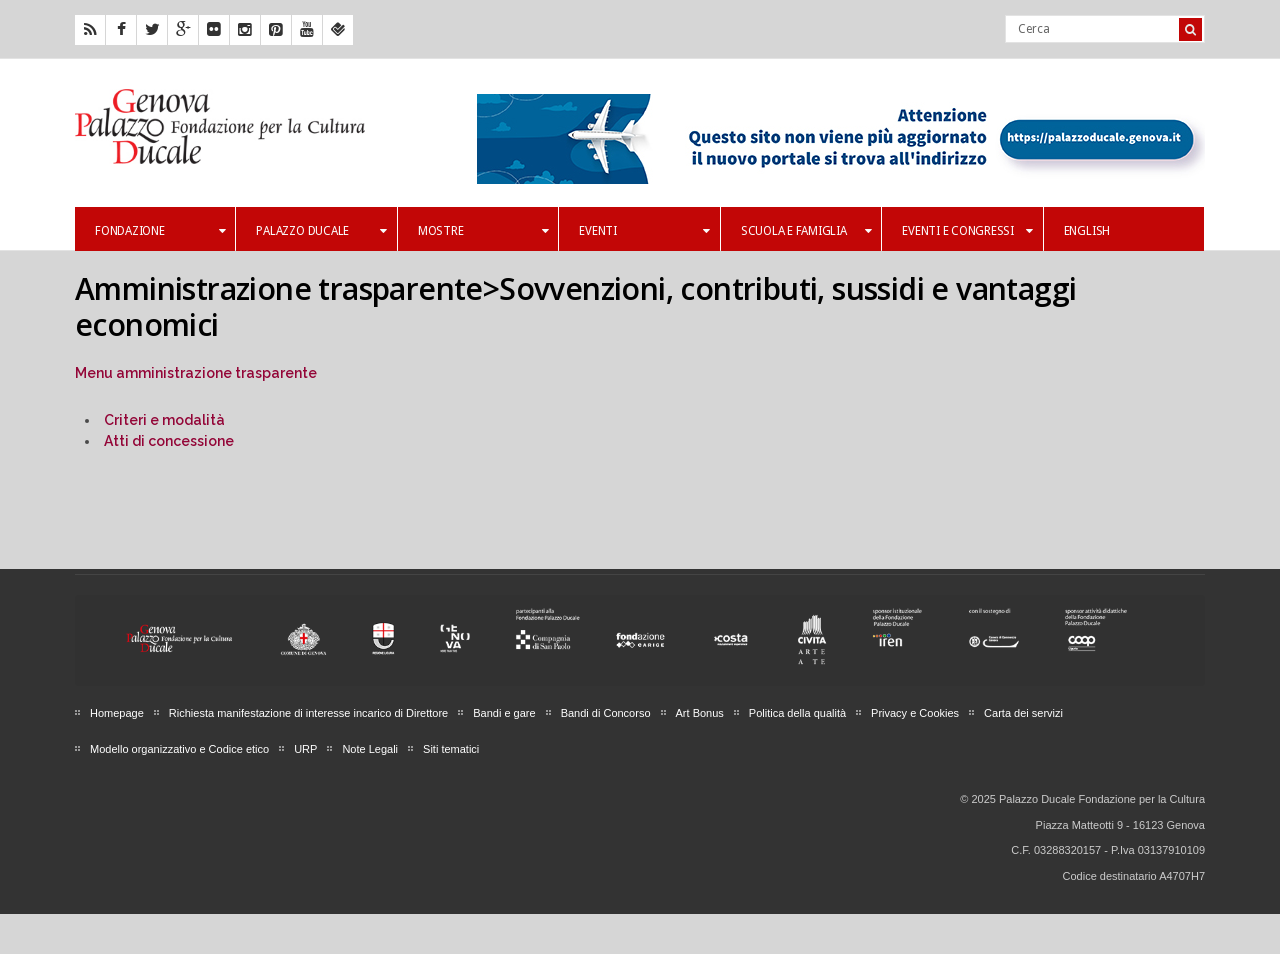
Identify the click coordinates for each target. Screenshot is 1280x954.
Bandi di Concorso (606, 713)
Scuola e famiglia (806, 231)
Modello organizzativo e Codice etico (179, 749)
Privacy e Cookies (915, 713)
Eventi (644, 231)
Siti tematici (451, 749)
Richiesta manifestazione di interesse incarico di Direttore (308, 713)
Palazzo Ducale (321, 231)
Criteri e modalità (164, 420)
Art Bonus (700, 713)
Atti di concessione (169, 441)
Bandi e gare (504, 713)
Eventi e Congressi (967, 231)
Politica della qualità (797, 713)
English (1087, 231)
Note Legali (370, 749)
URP (305, 749)
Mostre (483, 231)
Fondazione (160, 231)
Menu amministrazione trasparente (196, 373)
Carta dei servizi (1023, 713)
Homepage (117, 713)
